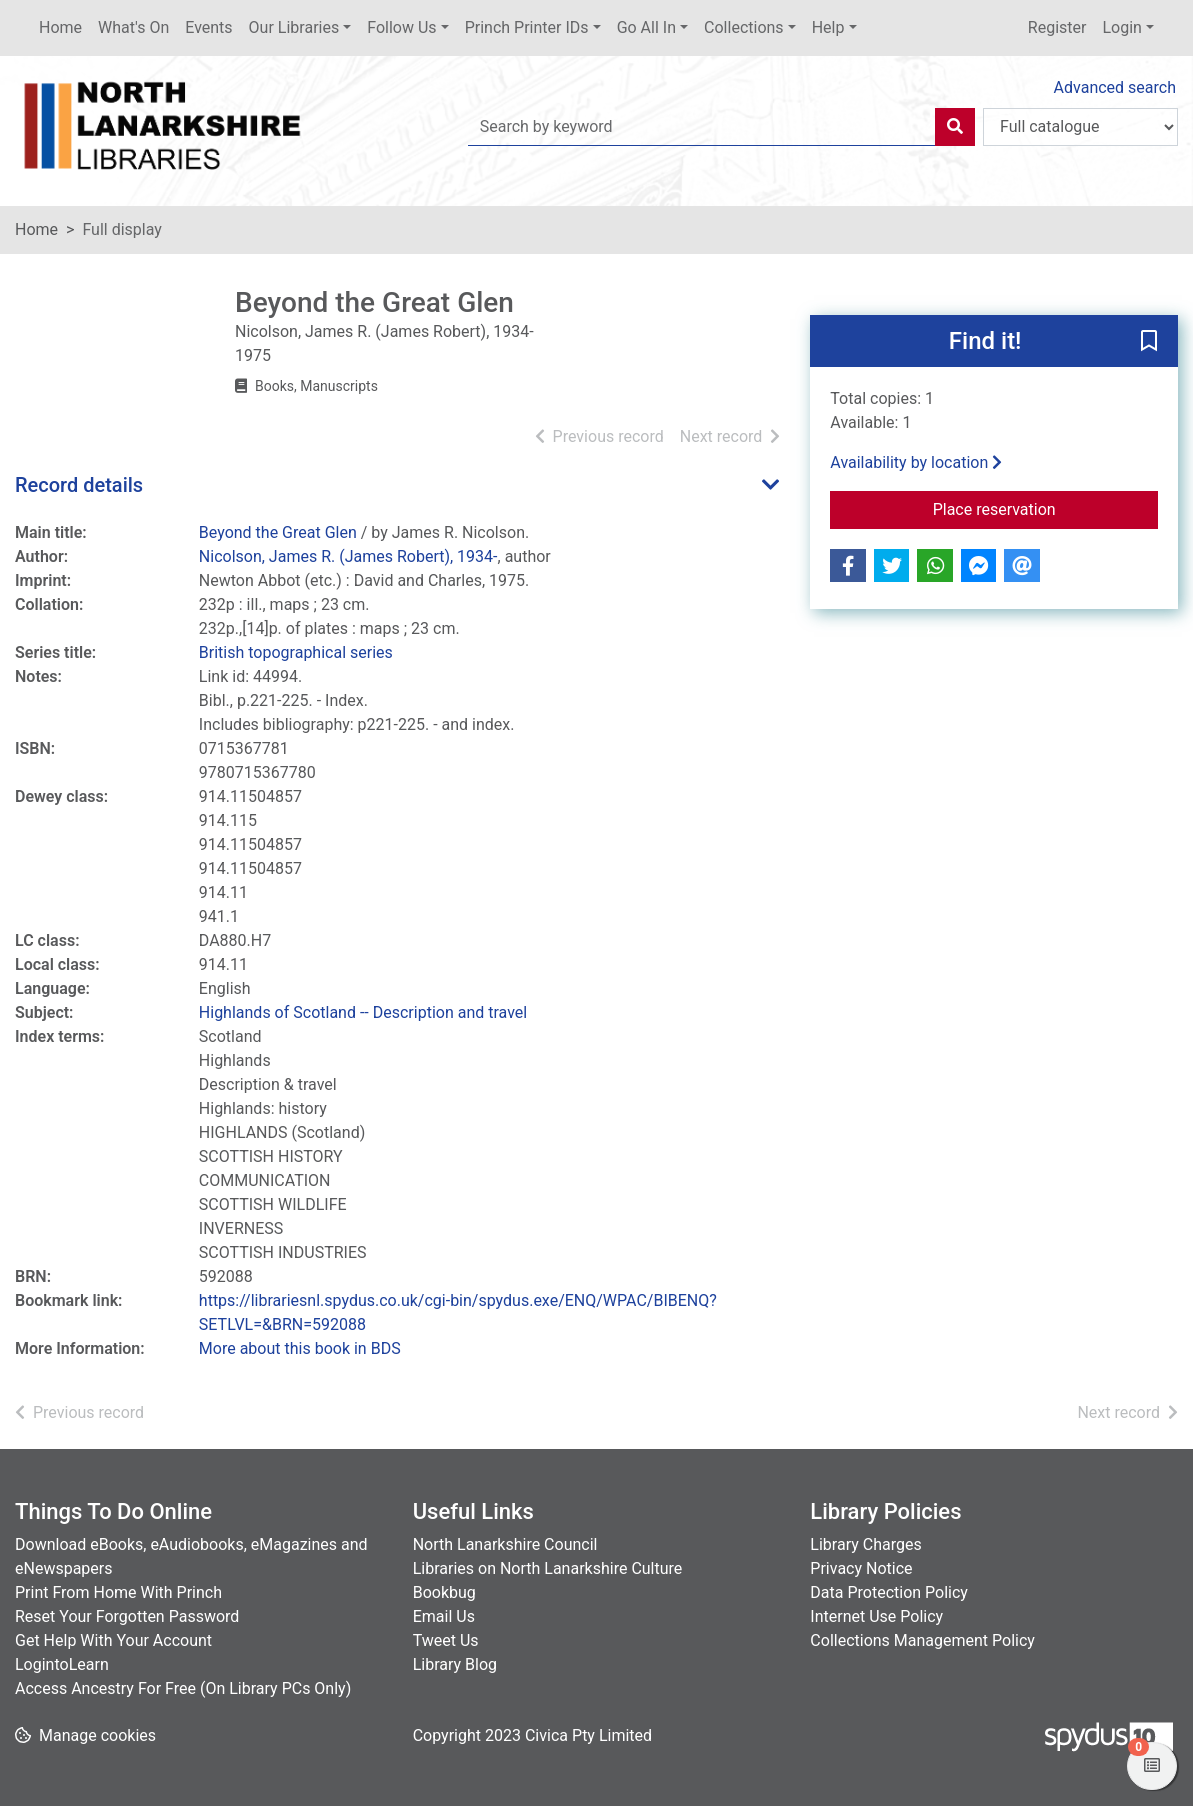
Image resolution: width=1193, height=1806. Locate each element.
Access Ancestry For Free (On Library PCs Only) (183, 1688)
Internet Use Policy (876, 1616)
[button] (1149, 342)
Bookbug (444, 1592)
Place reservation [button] (1045, 508)
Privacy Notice (861, 1568)
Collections (744, 27)
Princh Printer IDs (527, 27)
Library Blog (455, 1664)
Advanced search (1115, 87)
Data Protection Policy (889, 1592)
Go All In (646, 27)
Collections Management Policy (922, 1640)
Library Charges (865, 1544)
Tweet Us (446, 1640)
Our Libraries (294, 27)
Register (1057, 27)
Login (1121, 27)
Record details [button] (79, 485)
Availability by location (916, 462)
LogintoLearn (62, 1664)
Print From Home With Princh (118, 1592)
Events (208, 27)
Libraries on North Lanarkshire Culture (548, 1568)
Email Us (444, 1616)
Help (828, 27)
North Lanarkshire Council (505, 1544)
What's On (133, 27)
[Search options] (1080, 127)
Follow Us (401, 27)
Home (60, 27)
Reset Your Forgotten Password (127, 1616)
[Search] (955, 127)
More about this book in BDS (300, 1348)
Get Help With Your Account (113, 1640)
